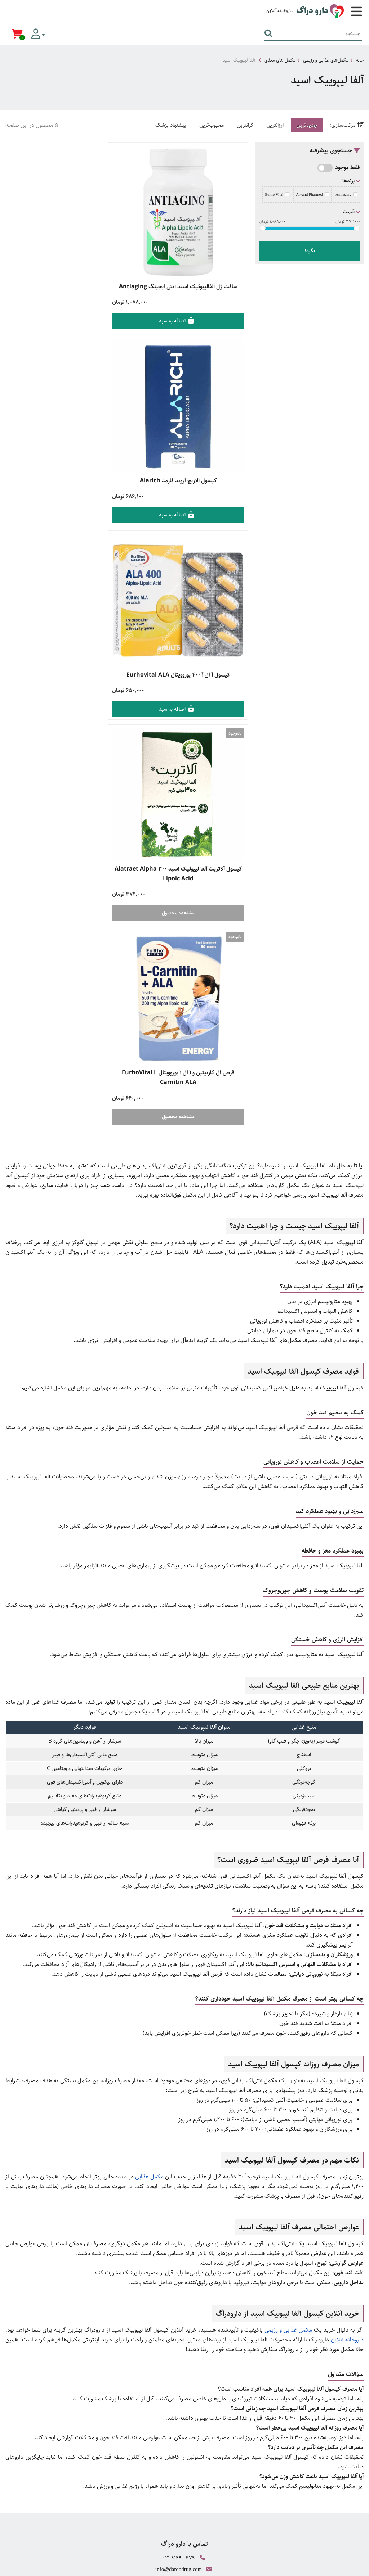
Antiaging (346, 194)
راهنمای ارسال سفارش (184, 2238)
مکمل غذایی (149, 1774)
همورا (308, 2567)
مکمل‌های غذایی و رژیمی (325, 60)
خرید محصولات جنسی (184, 2332)
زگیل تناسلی (184, 2363)
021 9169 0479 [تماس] (179, 2155)
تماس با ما (184, 2441)
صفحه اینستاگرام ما (184, 2457)
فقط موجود (347, 167)
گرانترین (245, 125)
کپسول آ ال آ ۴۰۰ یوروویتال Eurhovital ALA (188, 475)
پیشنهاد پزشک (170, 125)
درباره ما (184, 2426)
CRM (321, 2567)
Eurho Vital (277, 194)
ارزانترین (275, 125)
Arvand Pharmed (312, 194)
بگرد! (309, 251)
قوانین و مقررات (184, 2269)
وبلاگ (184, 2410)
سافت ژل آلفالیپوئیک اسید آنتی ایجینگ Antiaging (188, 284)
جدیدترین (307, 125)
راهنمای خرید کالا (184, 2222)
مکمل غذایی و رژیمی (288, 1927)
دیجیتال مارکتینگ (347, 2567)
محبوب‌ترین (211, 125)
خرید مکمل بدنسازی (184, 2316)
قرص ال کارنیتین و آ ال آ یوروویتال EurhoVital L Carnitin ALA (188, 676)
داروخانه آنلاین (347, 1937)
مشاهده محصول (65, 520)
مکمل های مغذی (279, 60)
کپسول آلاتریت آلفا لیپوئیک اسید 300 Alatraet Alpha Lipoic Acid (65, 480)
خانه (360, 60)
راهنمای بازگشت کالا (184, 2253)
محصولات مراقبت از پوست (184, 2347)
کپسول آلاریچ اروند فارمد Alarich (65, 279)
